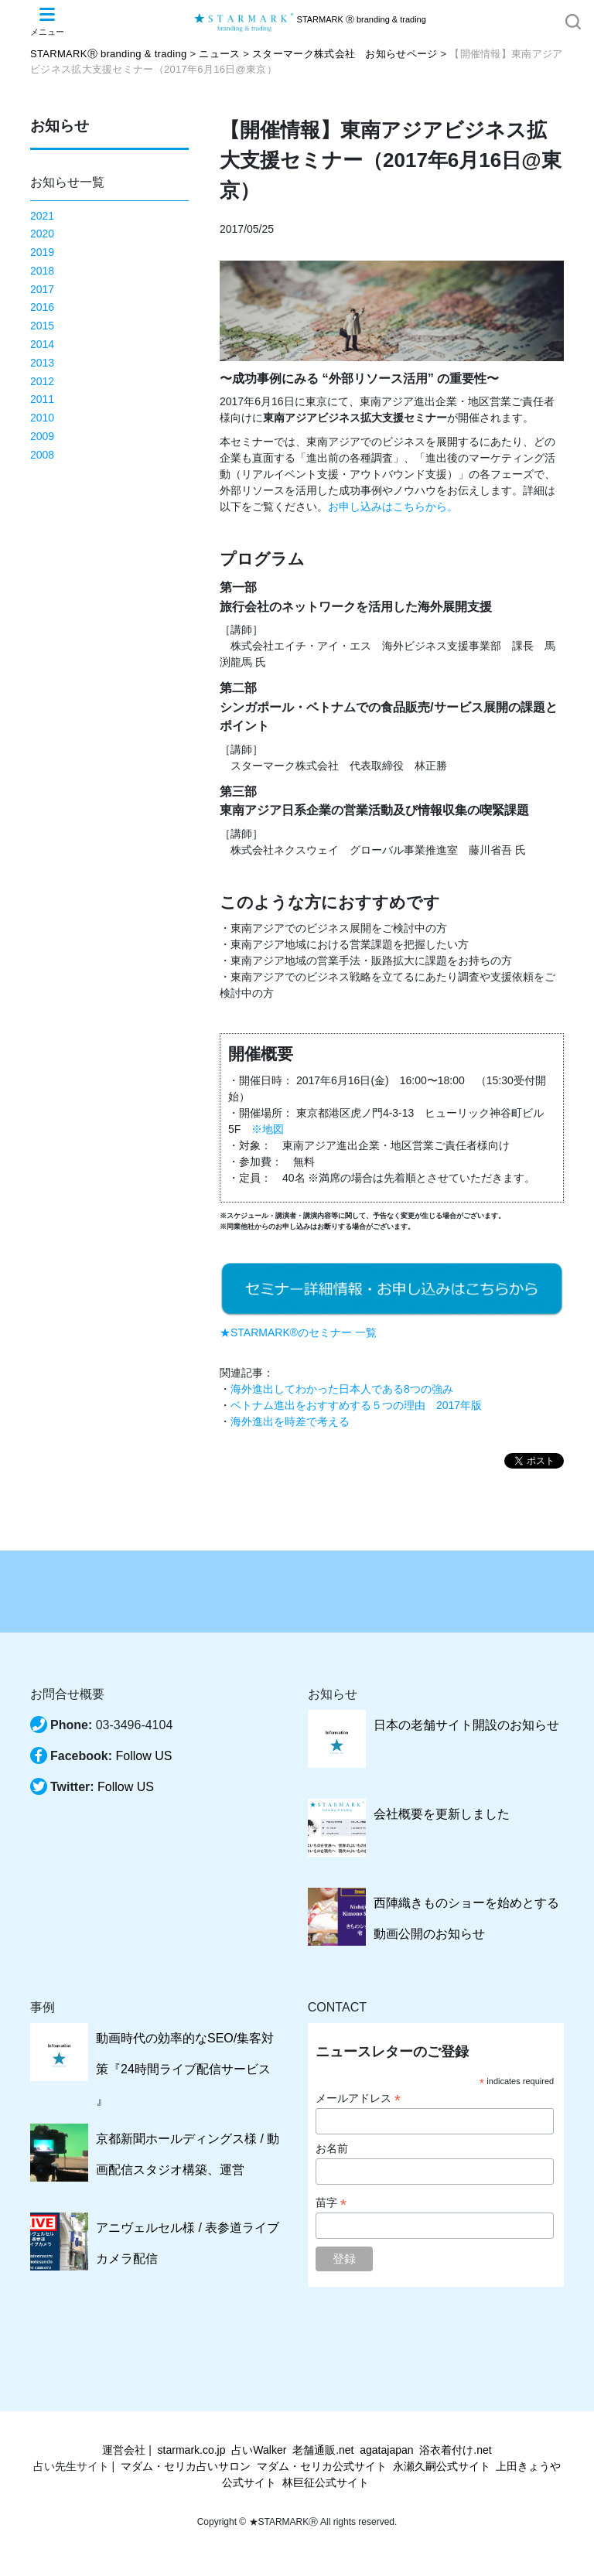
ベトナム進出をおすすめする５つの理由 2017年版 (356, 1405)
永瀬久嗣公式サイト (441, 2466)
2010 (42, 417)
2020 (42, 233)
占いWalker (258, 2450)
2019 (42, 252)
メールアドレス (358, 2098)
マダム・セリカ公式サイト (322, 2466)
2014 (42, 344)
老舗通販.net (322, 2450)
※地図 (267, 1129)
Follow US (143, 1755)
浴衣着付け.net (455, 2450)
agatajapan (386, 2450)
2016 (42, 307)
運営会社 (123, 2450)
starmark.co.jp (192, 2450)
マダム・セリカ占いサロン (186, 2466)
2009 (42, 436)
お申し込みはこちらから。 (393, 506)
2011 (42, 399)
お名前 (332, 2148)
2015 (42, 325)
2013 (42, 363)
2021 (42, 216)
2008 (42, 455)
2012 (42, 381)
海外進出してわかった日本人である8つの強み (341, 1389)
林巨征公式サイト (325, 2482)
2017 (42, 289)
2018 (42, 270)
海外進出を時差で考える (290, 1421)
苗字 (331, 2203)
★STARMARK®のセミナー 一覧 (298, 1332)
